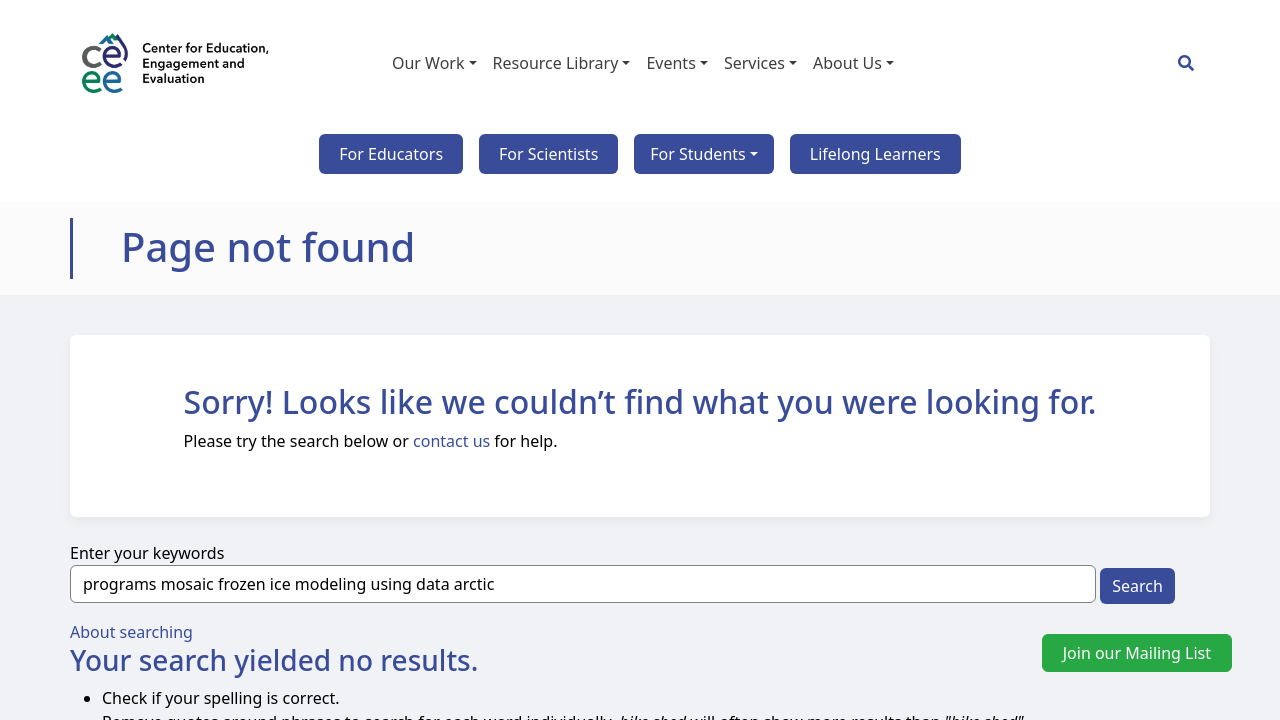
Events (670, 63)
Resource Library (556, 63)
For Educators (391, 154)
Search (1137, 586)
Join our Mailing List (1137, 653)
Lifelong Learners (875, 154)
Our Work (428, 63)
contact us (451, 441)
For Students (697, 154)
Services (754, 63)
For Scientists (548, 154)
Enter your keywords (147, 553)
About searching (131, 632)
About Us (847, 63)
